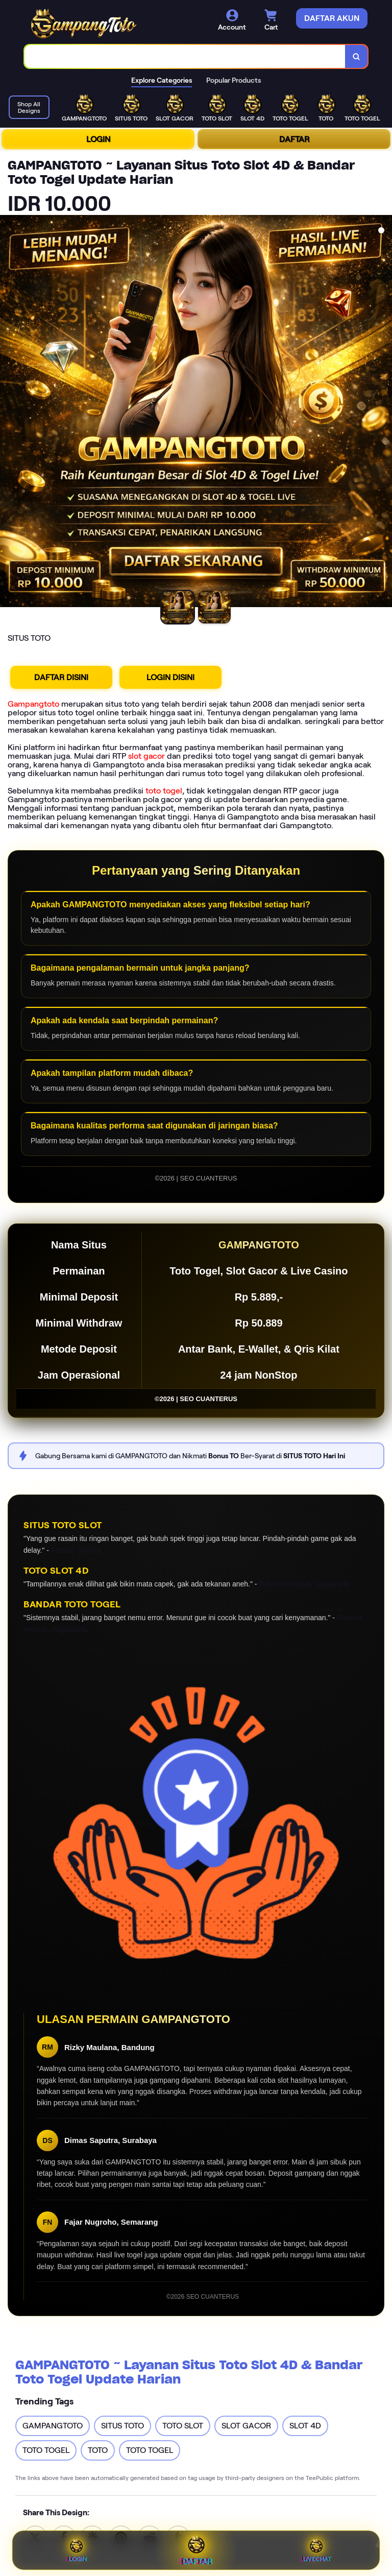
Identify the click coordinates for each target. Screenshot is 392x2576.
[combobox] (185, 56)
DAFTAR (294, 139)
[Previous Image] (8, 412)
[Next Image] (384, 412)
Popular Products (233, 80)
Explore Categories (161, 80)
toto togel (163, 790)
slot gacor (146, 756)
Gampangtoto (33, 704)
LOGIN (98, 139)
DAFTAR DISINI (61, 677)
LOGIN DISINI (170, 677)
